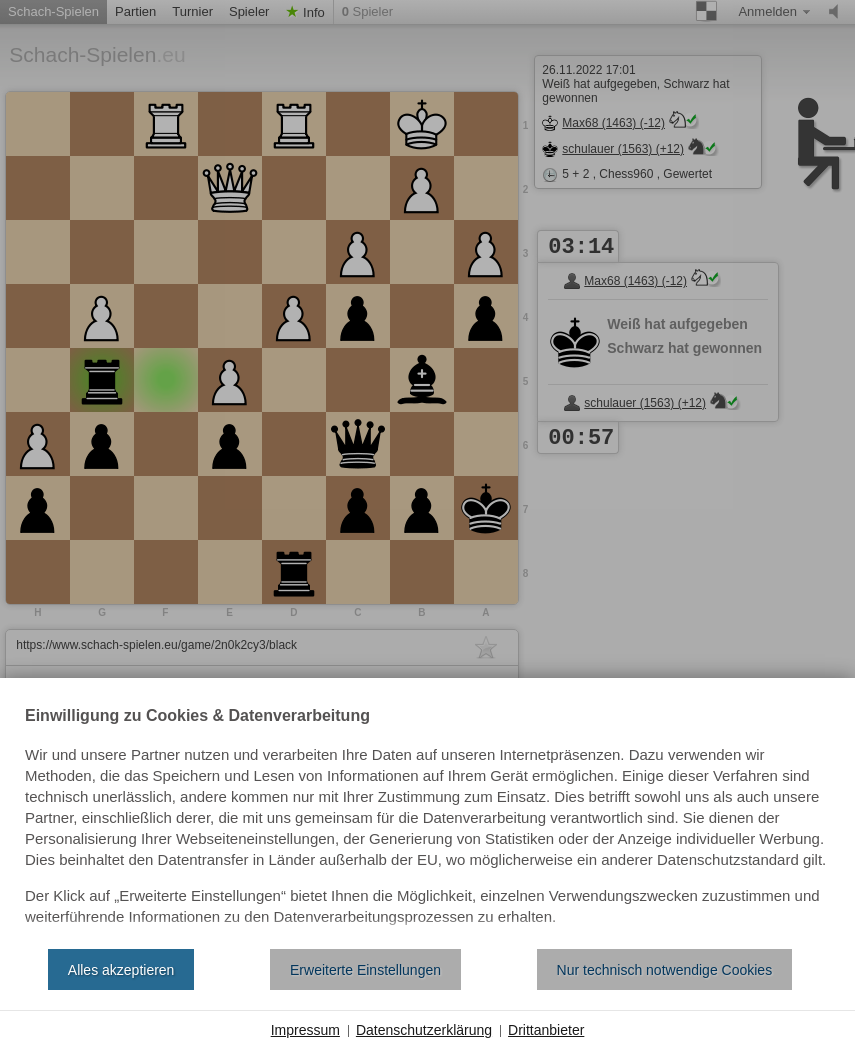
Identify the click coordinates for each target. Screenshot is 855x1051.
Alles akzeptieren (121, 970)
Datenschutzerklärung (424, 1030)
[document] (427, 821)
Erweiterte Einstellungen (365, 970)
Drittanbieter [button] (546, 1030)
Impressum (305, 1030)
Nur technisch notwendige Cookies (665, 970)
